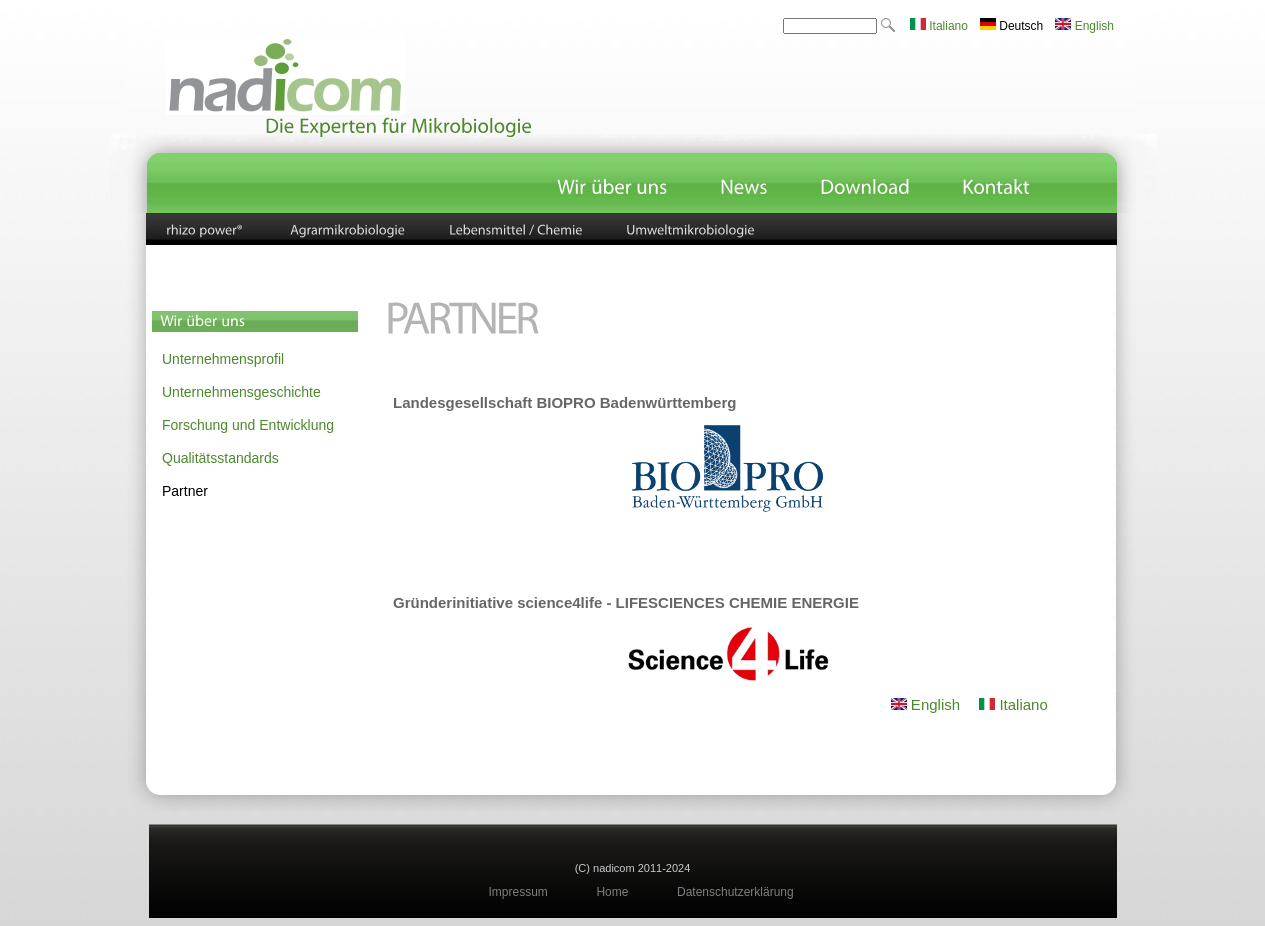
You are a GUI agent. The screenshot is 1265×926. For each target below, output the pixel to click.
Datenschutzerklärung (735, 892)
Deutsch (1011, 26)
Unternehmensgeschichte (241, 392)
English (1084, 26)
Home (612, 892)
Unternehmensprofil (223, 359)
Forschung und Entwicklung (248, 425)
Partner (185, 491)
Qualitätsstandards (220, 458)
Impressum (518, 892)
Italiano (939, 26)
